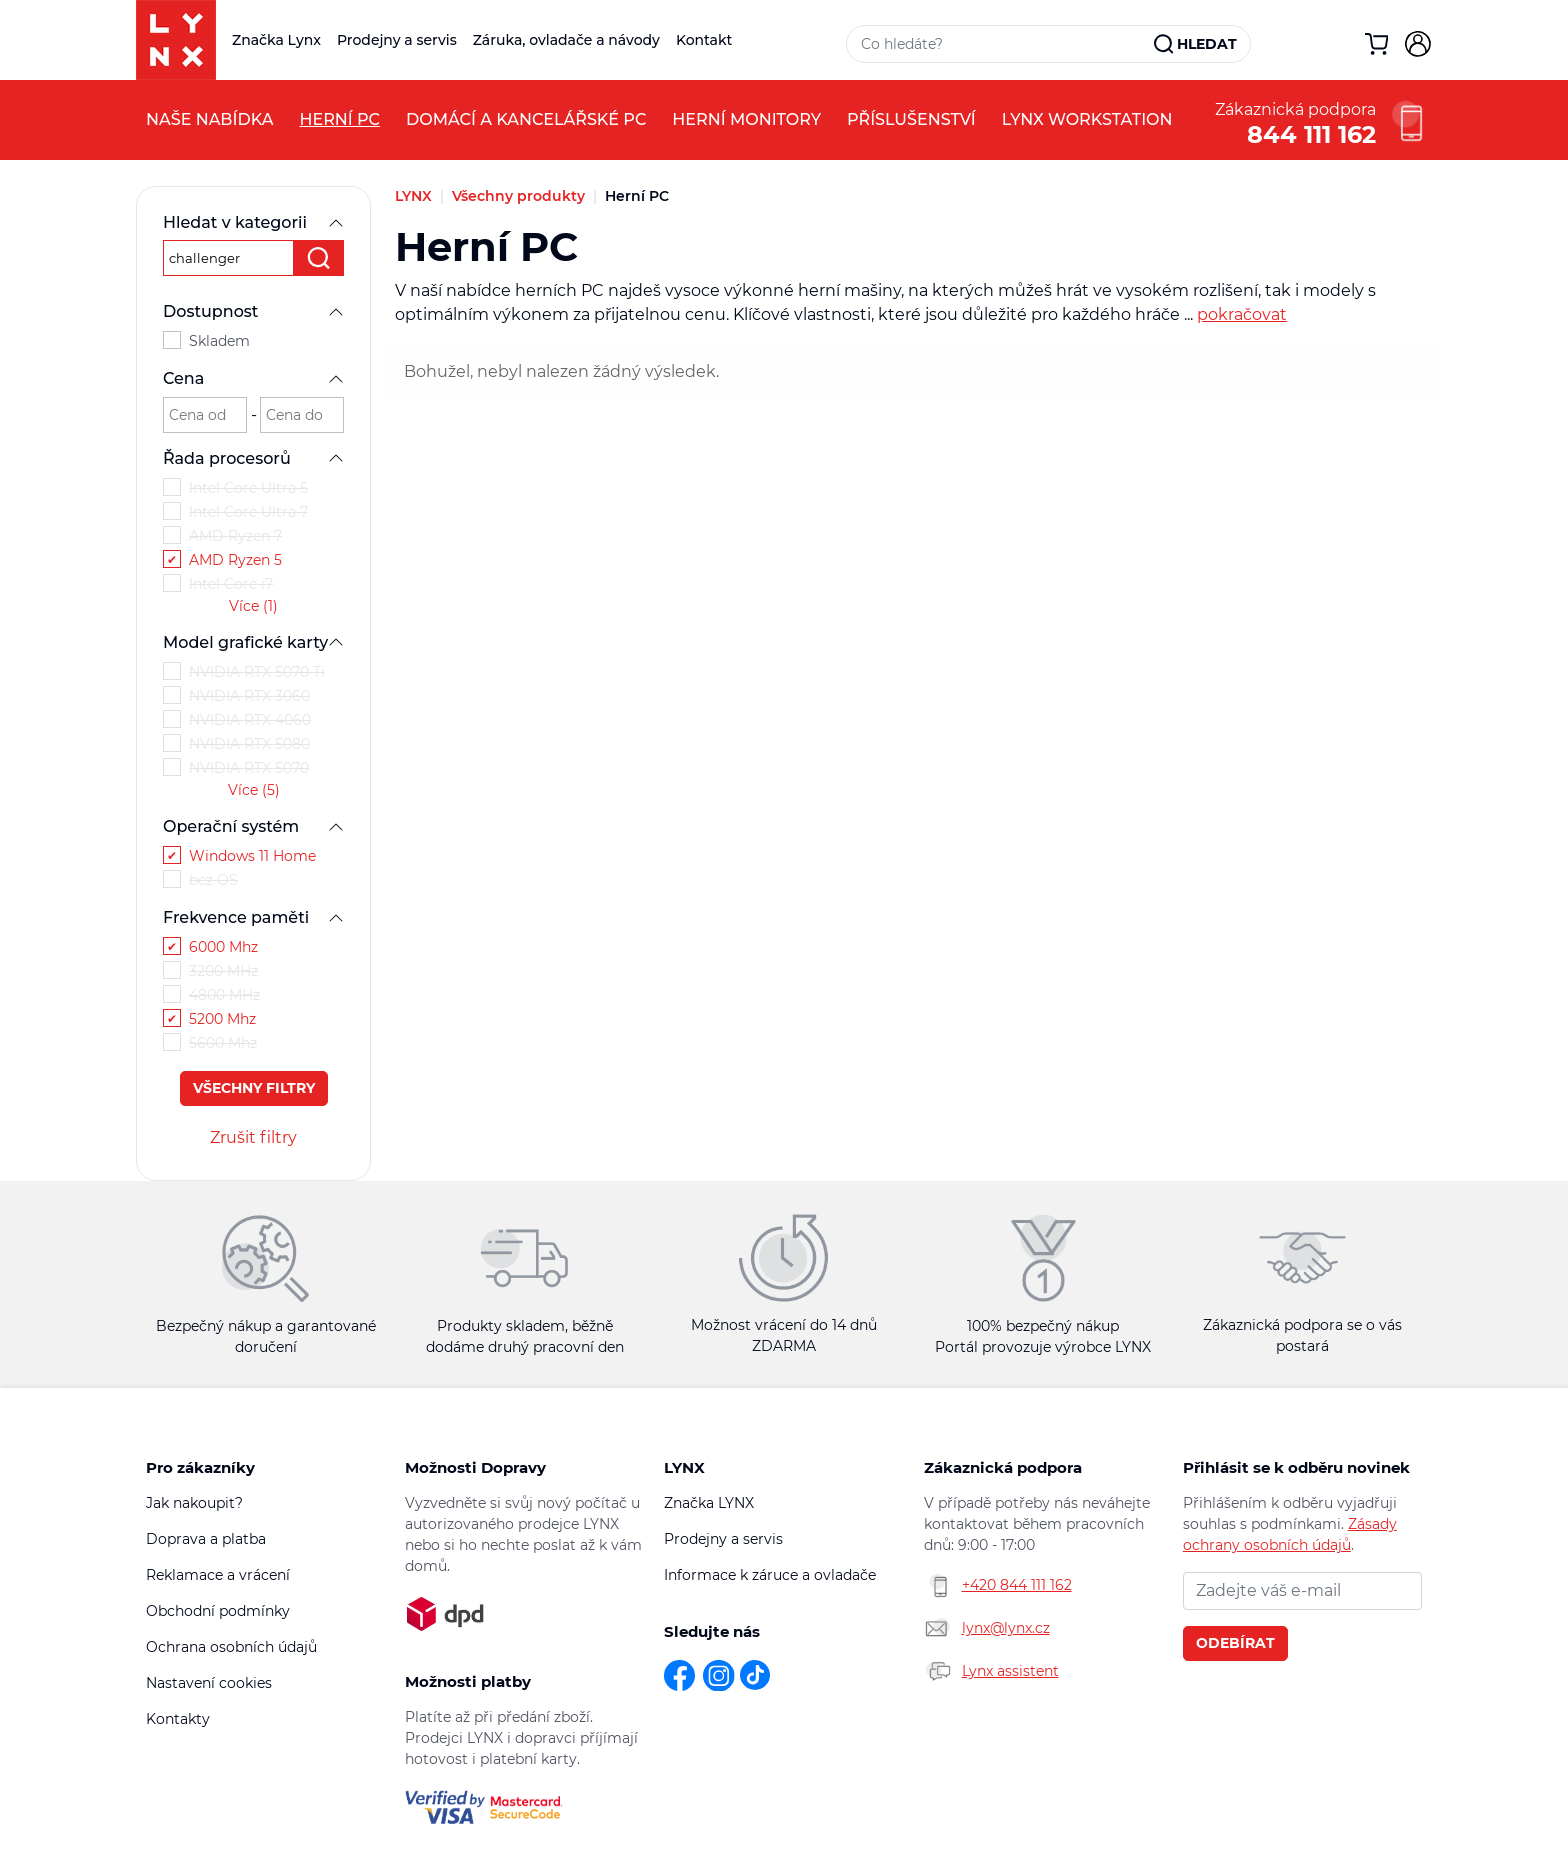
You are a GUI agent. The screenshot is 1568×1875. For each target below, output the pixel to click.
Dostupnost (253, 311)
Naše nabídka (209, 119)
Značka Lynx (276, 40)
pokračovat (1242, 314)
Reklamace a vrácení (218, 1575)
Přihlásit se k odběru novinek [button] (1296, 1467)
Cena (253, 378)
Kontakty (178, 1719)
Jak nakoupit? (194, 1503)
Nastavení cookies (209, 1683)
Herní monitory (746, 119)
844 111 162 (1311, 132)
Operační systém (253, 826)
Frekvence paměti (253, 917)
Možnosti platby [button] (468, 1681)
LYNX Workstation (1087, 119)
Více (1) (253, 606)
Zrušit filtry (253, 1137)
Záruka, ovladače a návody (566, 40)
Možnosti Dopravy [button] (475, 1467)
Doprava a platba (206, 1539)
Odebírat (1235, 1643)
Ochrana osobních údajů (231, 1647)
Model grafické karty (253, 642)
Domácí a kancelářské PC (526, 119)
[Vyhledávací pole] (1001, 44)
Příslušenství (911, 119)
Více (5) (254, 790)
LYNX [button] (684, 1467)
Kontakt (704, 40)
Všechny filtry (254, 1088)
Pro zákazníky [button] (200, 1467)
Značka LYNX (709, 1503)
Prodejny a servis (397, 40)
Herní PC (339, 119)
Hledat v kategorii (253, 222)
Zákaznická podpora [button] (1003, 1467)
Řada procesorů (253, 458)
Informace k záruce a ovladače (770, 1575)
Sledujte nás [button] (712, 1631)
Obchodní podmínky (218, 1611)
